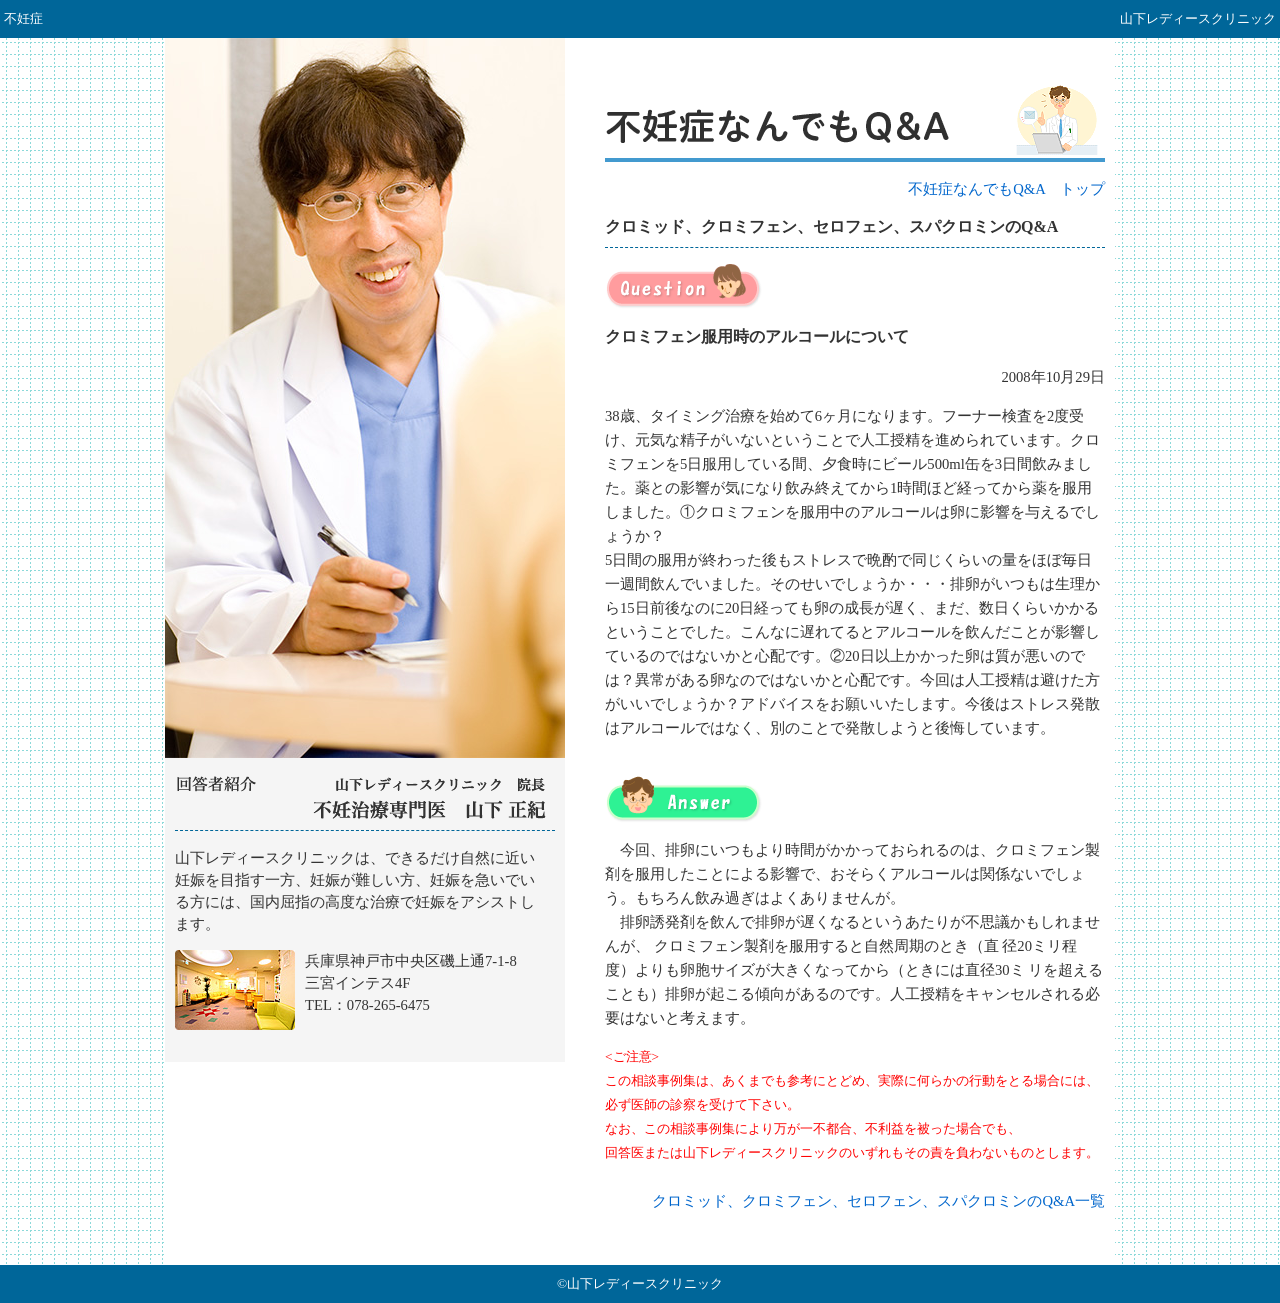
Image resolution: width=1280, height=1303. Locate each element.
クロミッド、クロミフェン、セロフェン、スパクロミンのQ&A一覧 (878, 1201)
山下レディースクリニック (365, 947)
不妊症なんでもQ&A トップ (1006, 189)
